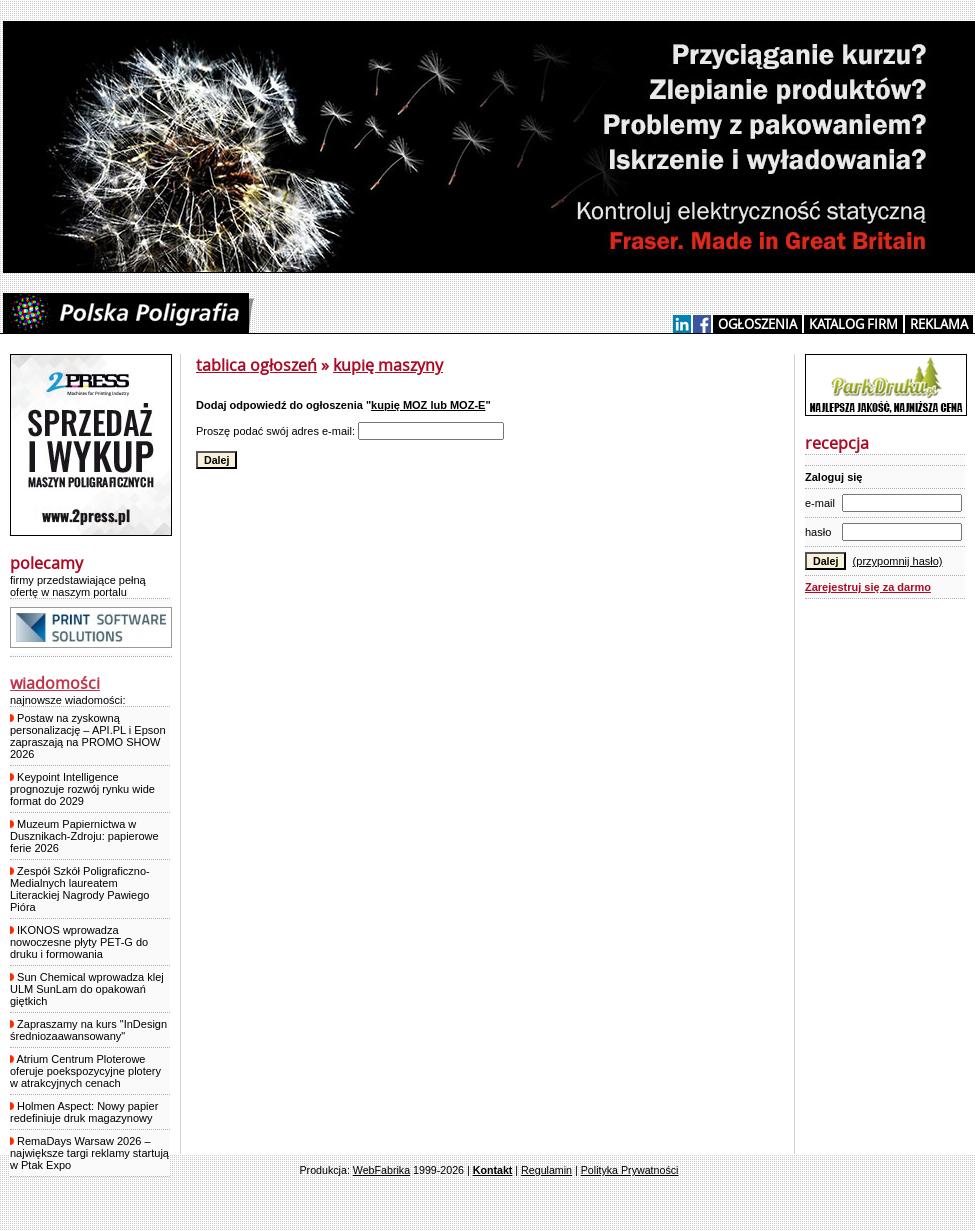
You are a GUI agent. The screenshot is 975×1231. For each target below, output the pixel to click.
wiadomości (55, 683)
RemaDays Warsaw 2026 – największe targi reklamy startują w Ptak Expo (89, 1153)
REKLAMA (939, 324)
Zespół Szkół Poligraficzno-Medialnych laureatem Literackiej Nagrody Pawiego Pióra (80, 889)
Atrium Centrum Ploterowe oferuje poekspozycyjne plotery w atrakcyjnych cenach (85, 1071)
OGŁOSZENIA (757, 324)
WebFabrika (381, 1170)
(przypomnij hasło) (898, 561)
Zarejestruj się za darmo (868, 587)
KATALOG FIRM (853, 324)
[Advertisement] (885, 915)
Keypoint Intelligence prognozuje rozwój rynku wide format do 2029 (82, 789)
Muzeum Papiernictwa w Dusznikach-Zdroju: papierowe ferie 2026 (84, 836)
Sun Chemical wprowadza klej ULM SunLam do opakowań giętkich (87, 989)
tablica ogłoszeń (256, 365)
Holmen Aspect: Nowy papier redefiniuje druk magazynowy (84, 1112)
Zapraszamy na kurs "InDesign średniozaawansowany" (88, 1030)
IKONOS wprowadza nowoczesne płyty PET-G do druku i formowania (79, 942)
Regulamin (546, 1170)
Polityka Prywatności (630, 1170)
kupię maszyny (388, 365)
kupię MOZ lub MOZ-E (428, 405)
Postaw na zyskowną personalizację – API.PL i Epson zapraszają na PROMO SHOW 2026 (88, 736)
